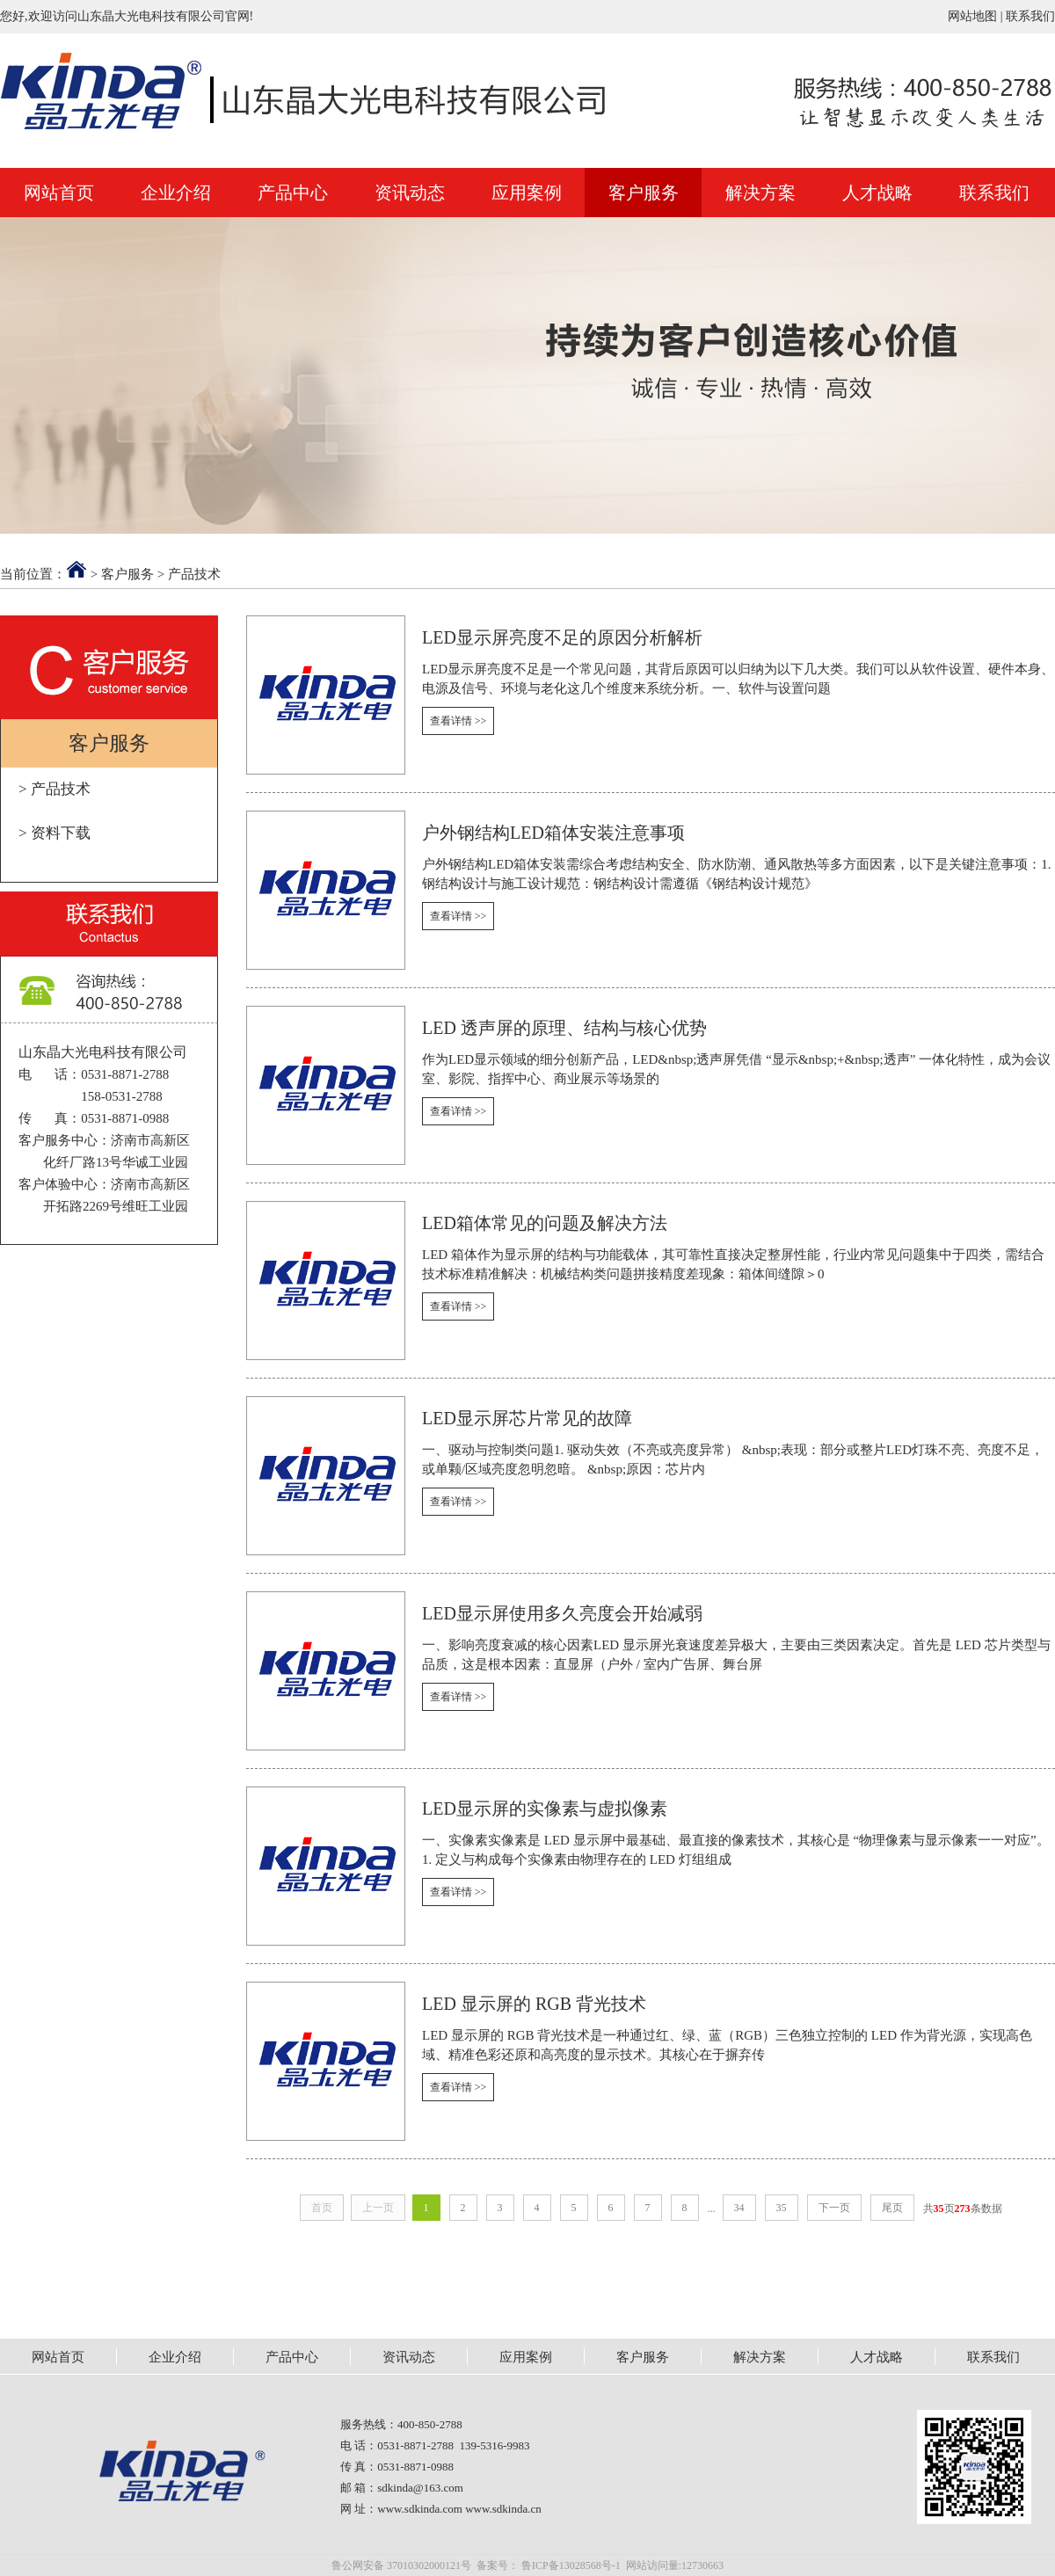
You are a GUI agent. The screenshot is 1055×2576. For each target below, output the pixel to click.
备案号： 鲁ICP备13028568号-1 (549, 2565)
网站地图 (972, 16)
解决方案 (760, 192)
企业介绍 (176, 192)
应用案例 (526, 192)
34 (739, 2207)
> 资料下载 (54, 833)
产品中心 (293, 192)
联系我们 (1030, 16)
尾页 (892, 2207)
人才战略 (877, 192)
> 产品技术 (54, 789)
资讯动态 (410, 192)
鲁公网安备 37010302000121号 (401, 2565)
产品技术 (194, 574)
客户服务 (643, 192)
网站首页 (59, 192)
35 (781, 2207)
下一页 (834, 2207)
